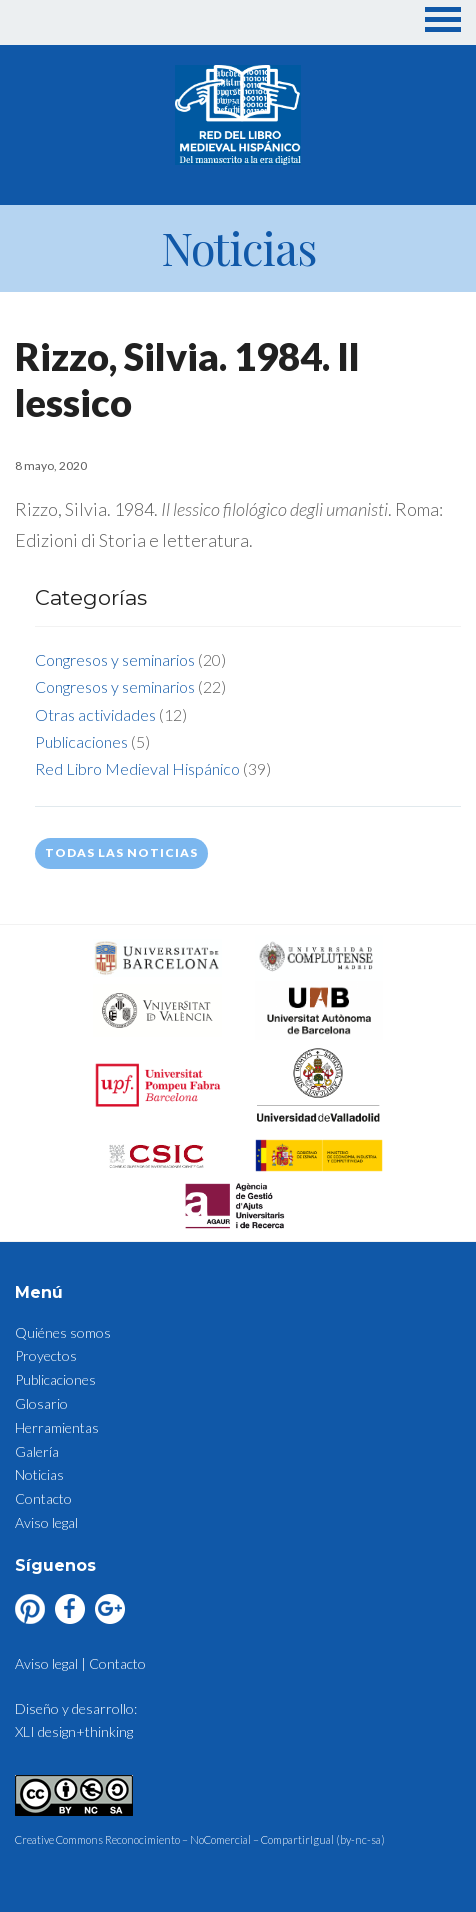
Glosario (41, 1403)
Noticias (39, 1474)
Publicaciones (81, 741)
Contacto (43, 1498)
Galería (37, 1451)
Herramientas (57, 1427)
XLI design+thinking (74, 1731)
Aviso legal (46, 1522)
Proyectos (46, 1355)
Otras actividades (95, 714)
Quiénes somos (63, 1332)
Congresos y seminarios (115, 659)
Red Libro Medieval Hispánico (137, 768)
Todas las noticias (121, 852)
